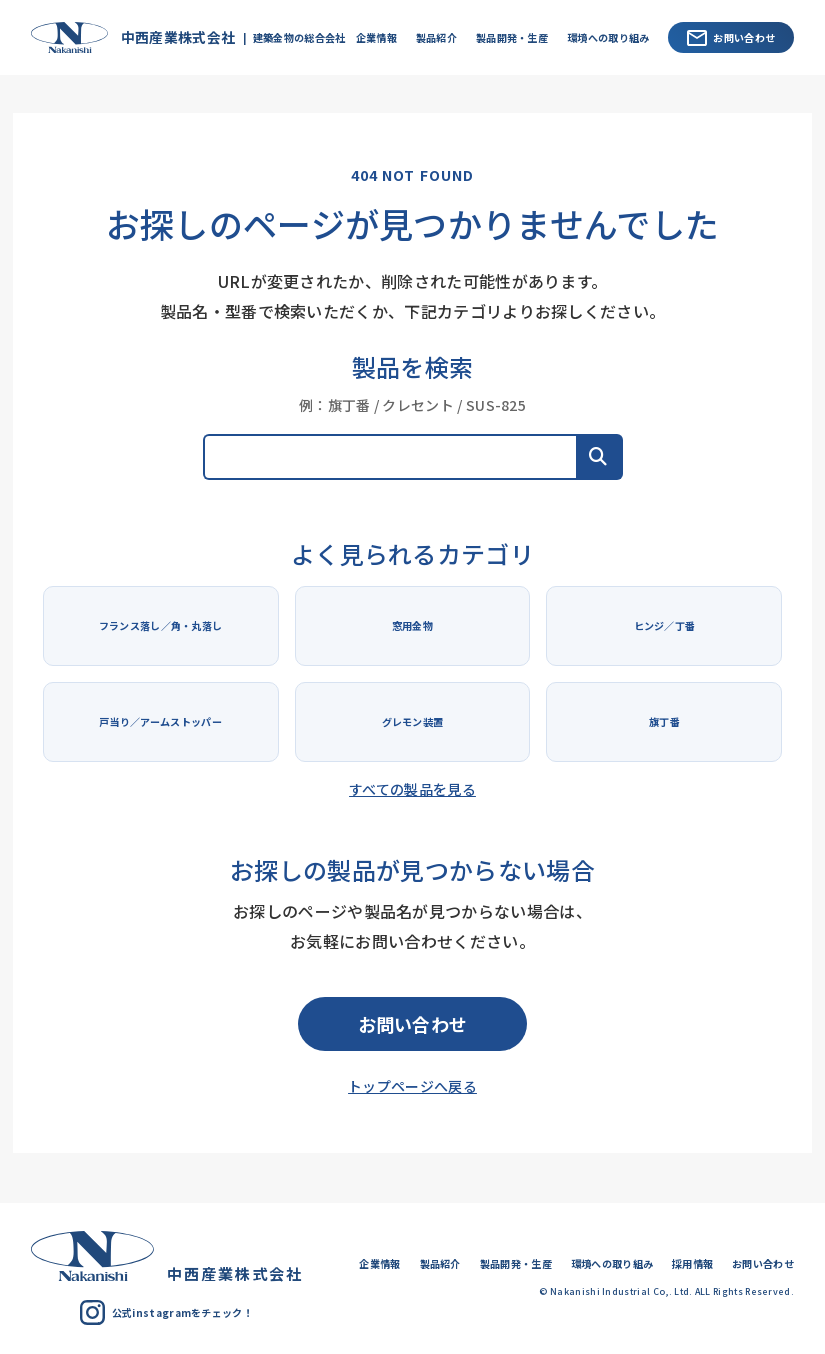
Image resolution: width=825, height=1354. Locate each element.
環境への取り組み (608, 37)
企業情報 (376, 37)
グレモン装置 (413, 721)
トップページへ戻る (412, 1086)
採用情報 (692, 1263)
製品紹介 (436, 37)
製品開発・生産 (512, 37)
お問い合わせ (731, 38)
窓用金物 (412, 625)
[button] (599, 457)
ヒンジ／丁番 (665, 625)
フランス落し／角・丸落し (161, 625)
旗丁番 (664, 721)
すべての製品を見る (412, 789)
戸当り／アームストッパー (160, 721)
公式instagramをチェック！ (166, 1312)
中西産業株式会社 (125, 37)
